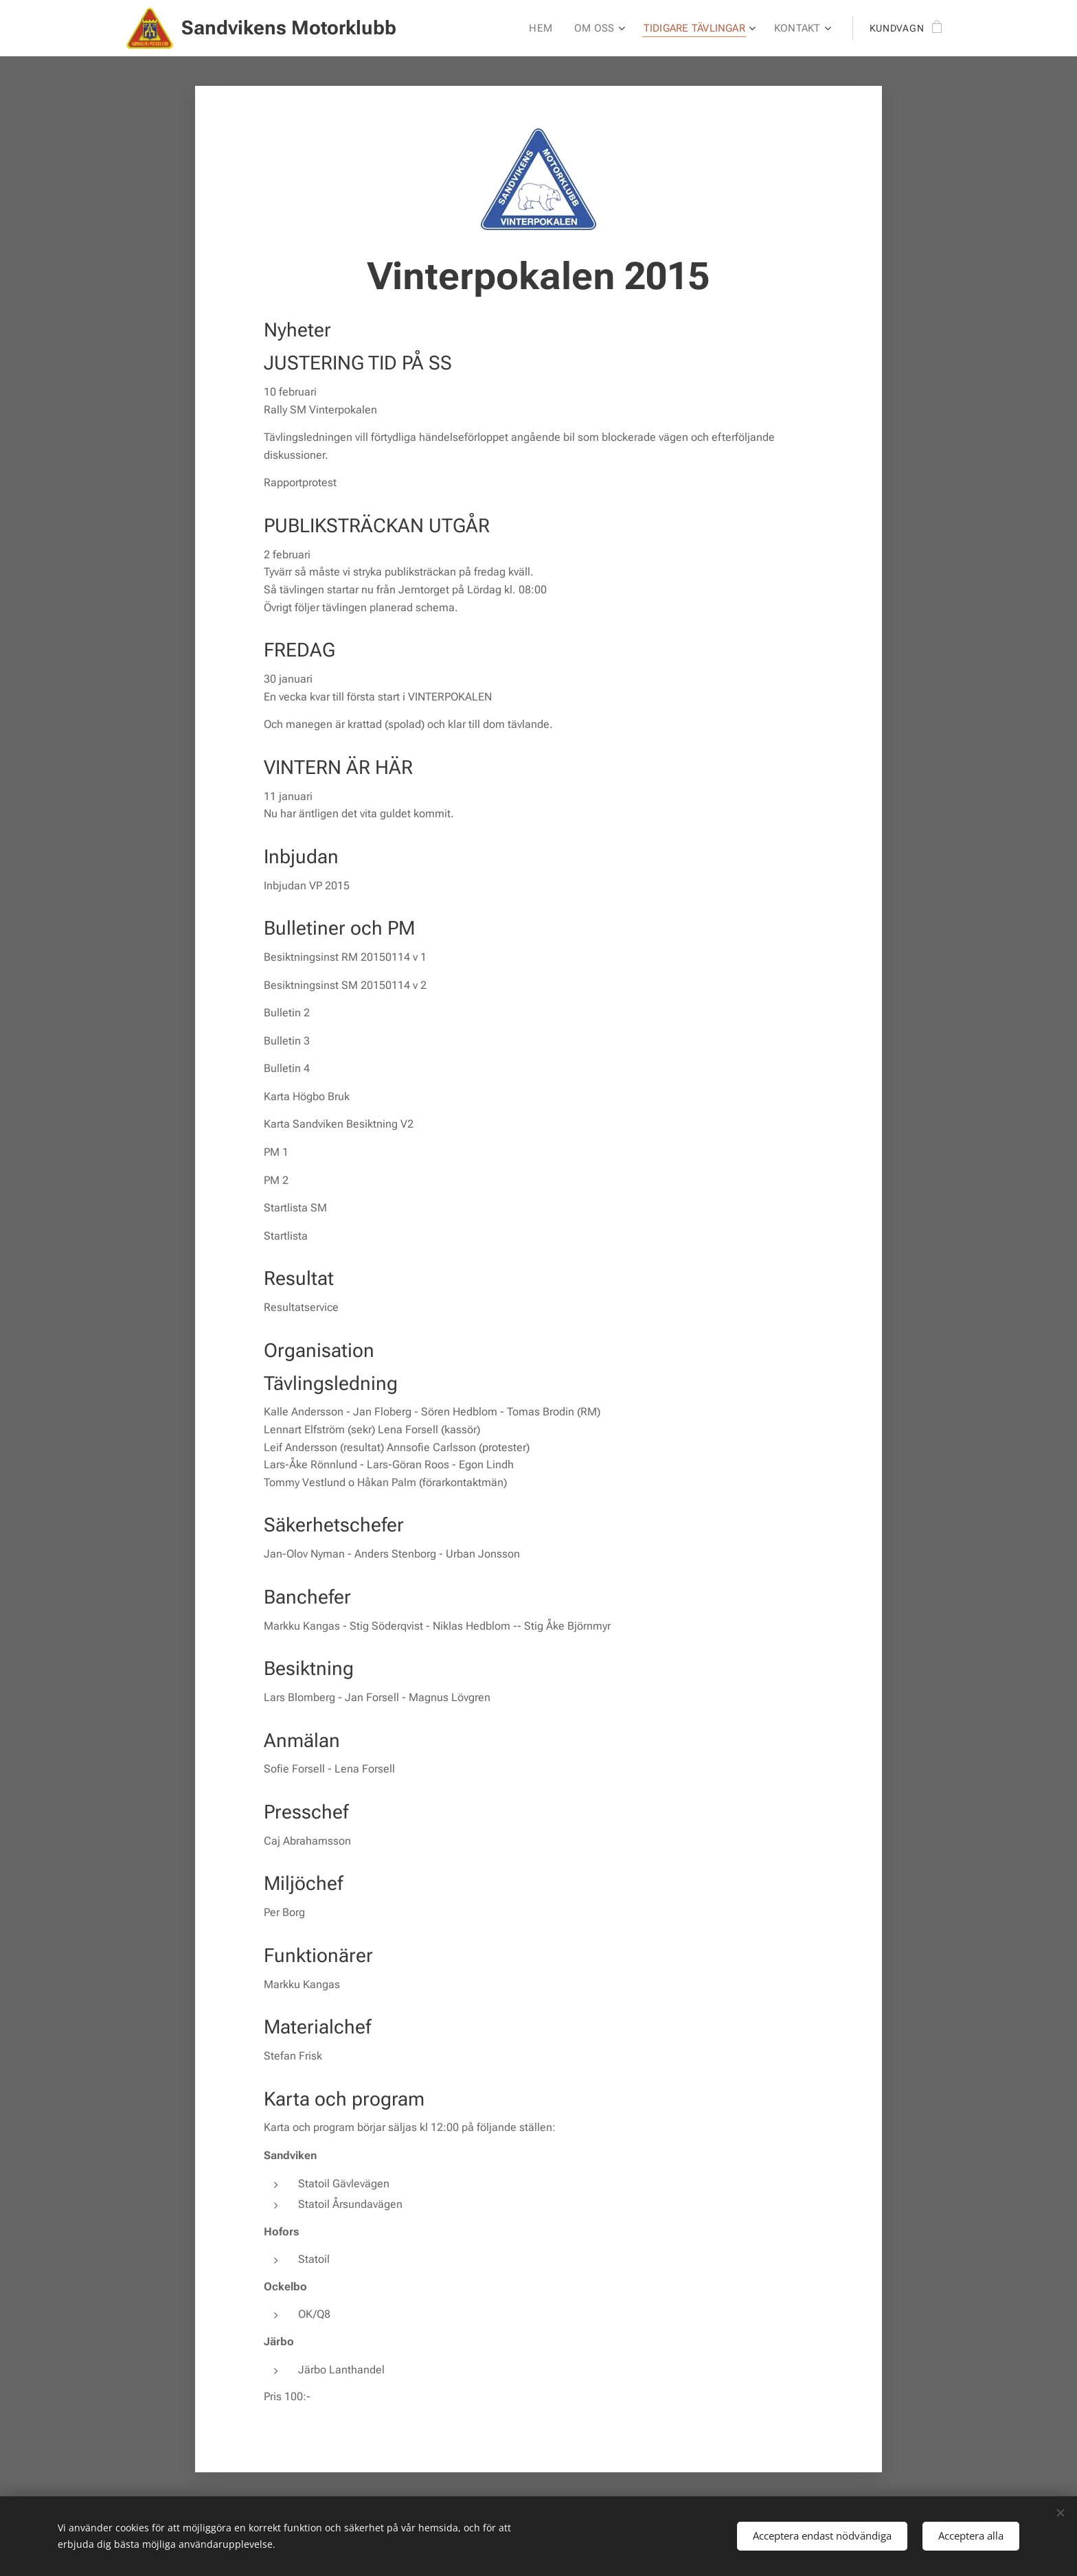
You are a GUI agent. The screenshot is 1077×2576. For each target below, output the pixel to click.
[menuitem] (546, 28)
